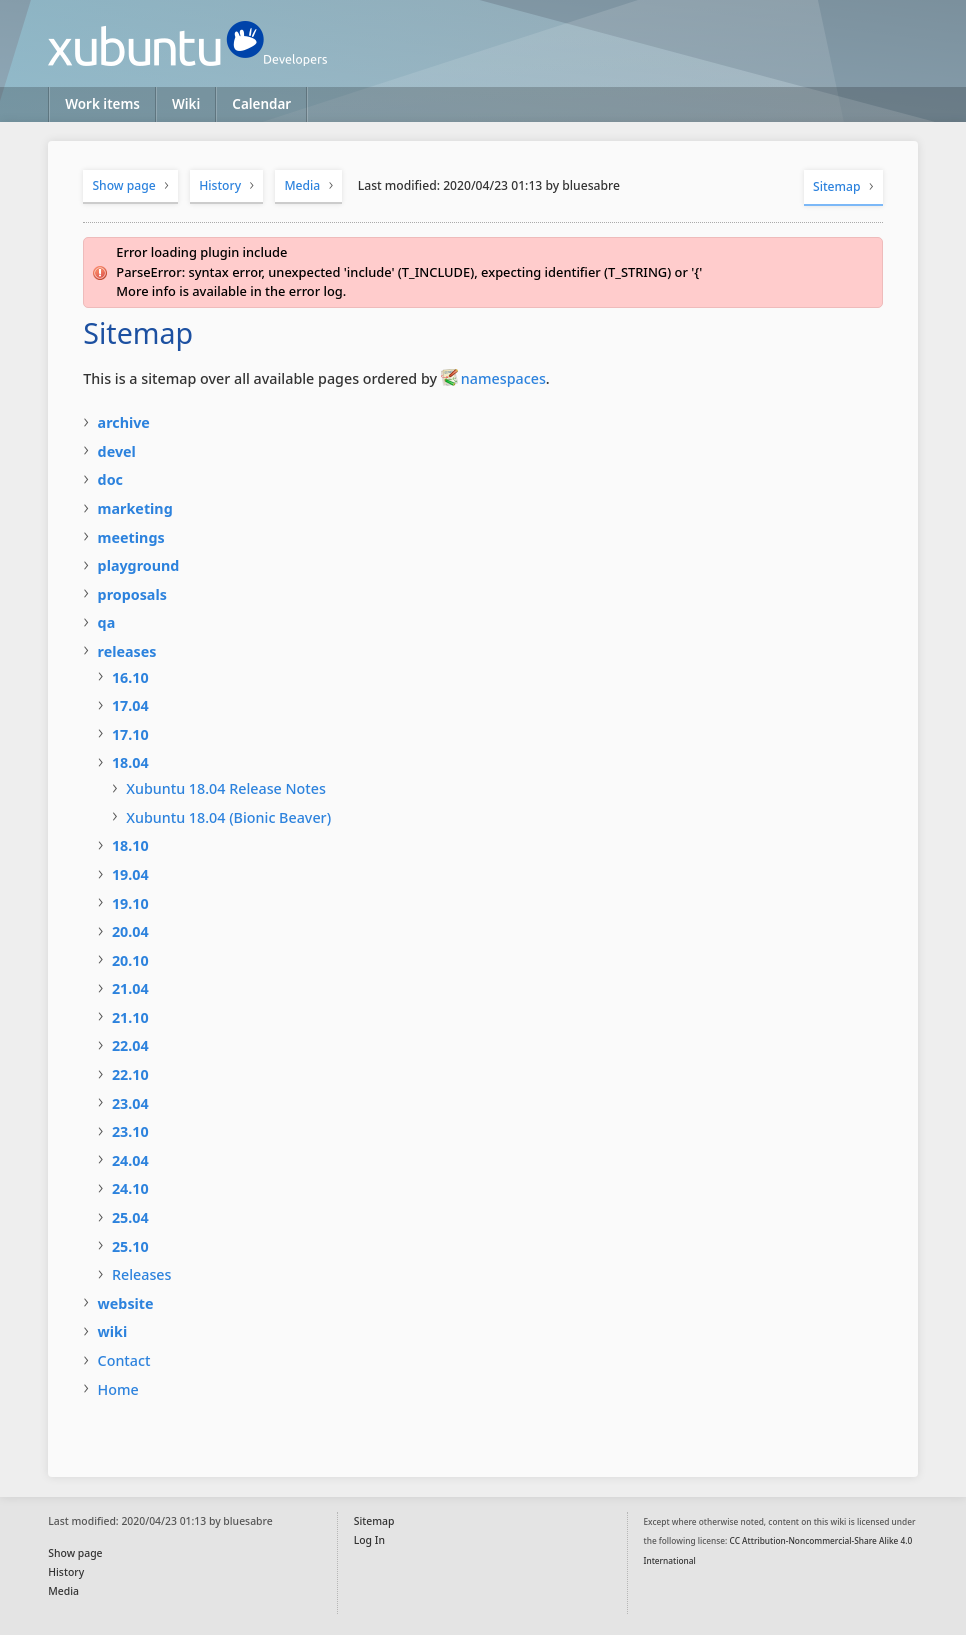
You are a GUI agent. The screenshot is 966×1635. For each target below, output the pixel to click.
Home (118, 1389)
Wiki (186, 104)
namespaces (503, 378)
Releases (142, 1274)
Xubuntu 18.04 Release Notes (226, 788)
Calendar (261, 104)
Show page (123, 185)
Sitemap (837, 186)
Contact (124, 1360)
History (220, 185)
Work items (102, 104)
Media (302, 185)
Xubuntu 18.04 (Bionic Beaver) (228, 817)
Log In (369, 1540)
